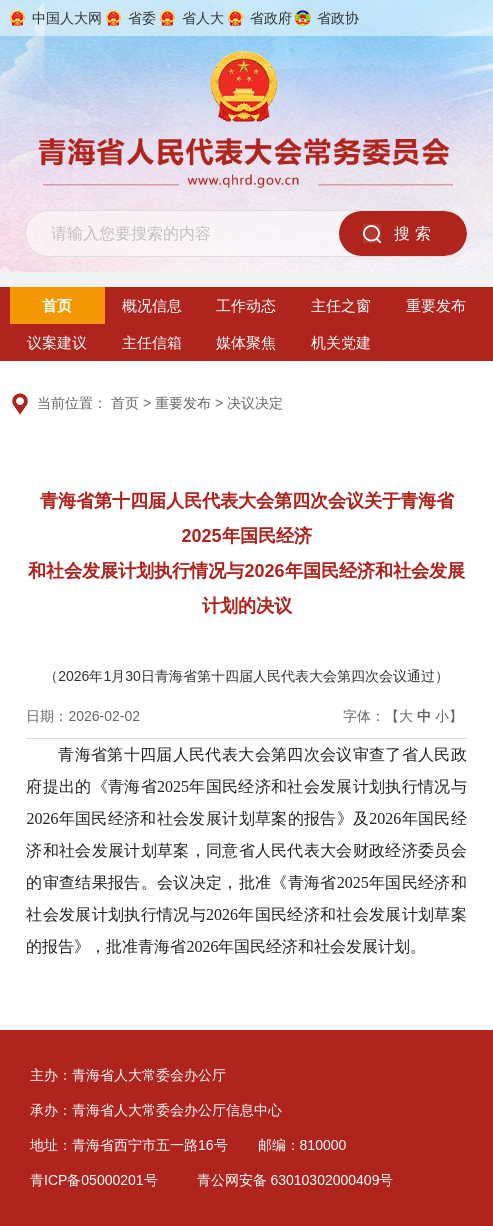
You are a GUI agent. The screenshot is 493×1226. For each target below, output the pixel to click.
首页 (57, 305)
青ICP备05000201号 (94, 1180)
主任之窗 (341, 305)
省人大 (203, 18)
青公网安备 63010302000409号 (295, 1180)
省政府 (271, 18)
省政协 (338, 18)
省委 (142, 18)
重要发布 (436, 305)
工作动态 (246, 305)
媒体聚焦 (246, 342)
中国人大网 (67, 18)
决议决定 (255, 403)
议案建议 (57, 342)
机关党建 (341, 342)
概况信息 (152, 305)
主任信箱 (152, 342)
